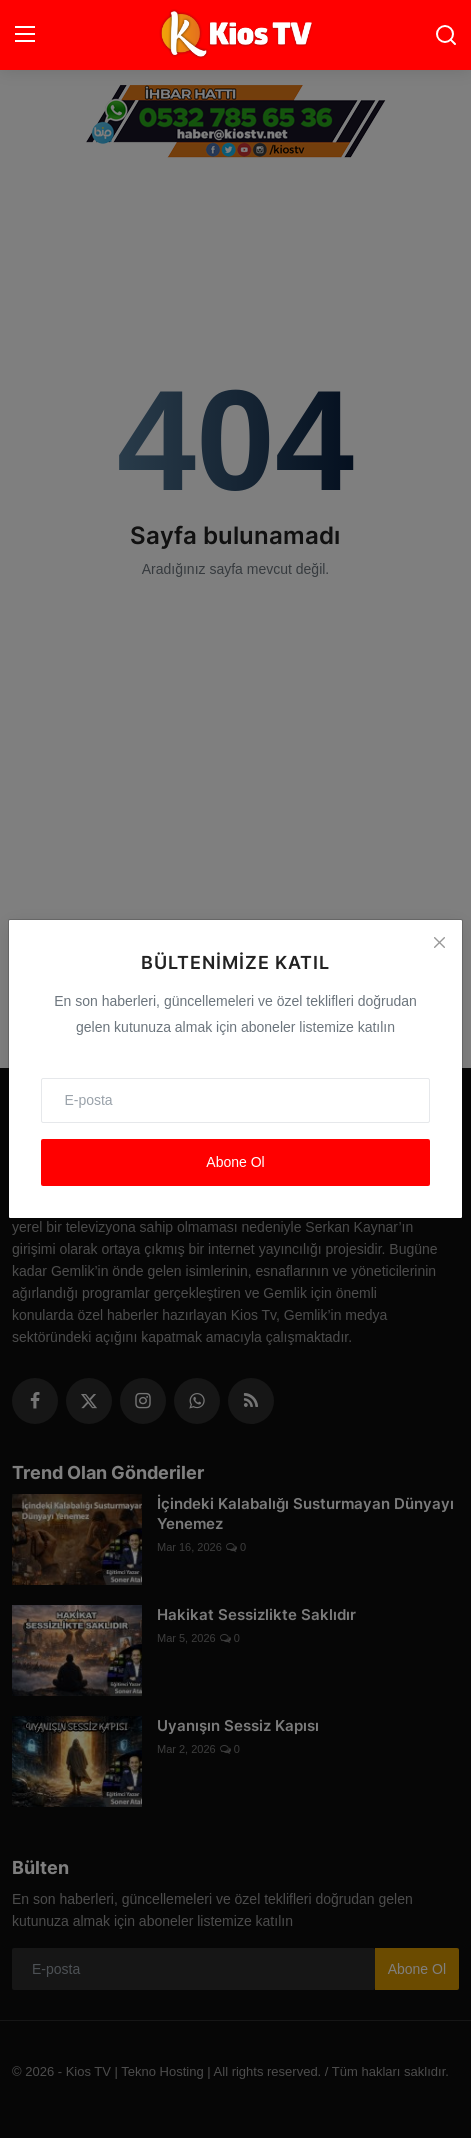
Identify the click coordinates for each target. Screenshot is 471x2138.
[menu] (25, 35)
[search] (446, 35)
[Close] (439, 943)
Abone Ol (235, 1162)
